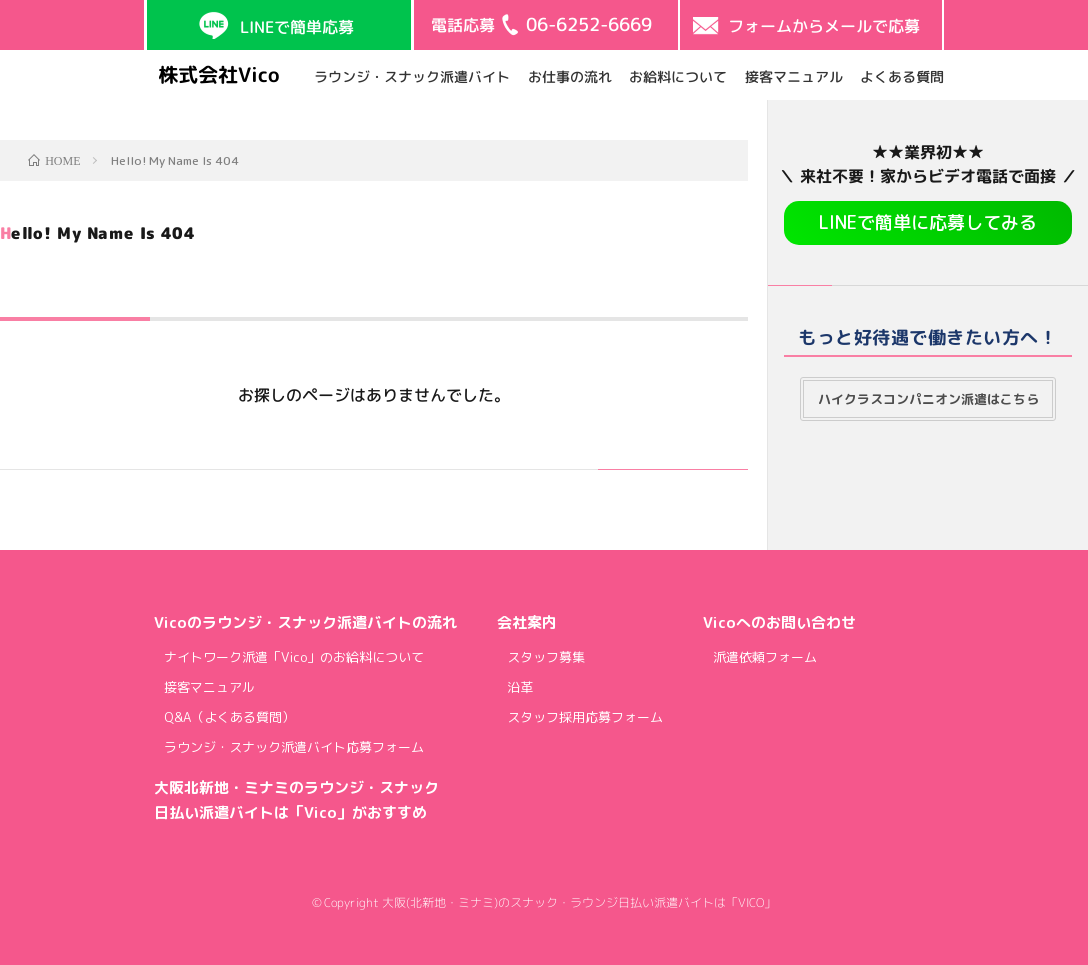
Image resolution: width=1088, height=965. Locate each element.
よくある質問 (902, 76)
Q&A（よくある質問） (229, 717)
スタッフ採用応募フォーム (585, 717)
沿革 (520, 687)
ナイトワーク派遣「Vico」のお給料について (294, 657)
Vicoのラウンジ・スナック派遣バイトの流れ (305, 622)
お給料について (678, 76)
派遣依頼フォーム (765, 657)
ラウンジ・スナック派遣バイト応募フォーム (294, 747)
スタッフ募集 (546, 657)
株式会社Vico (219, 74)
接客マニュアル (793, 76)
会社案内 (527, 622)
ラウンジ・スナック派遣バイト (412, 76)
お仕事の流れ (569, 76)
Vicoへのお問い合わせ (779, 622)
